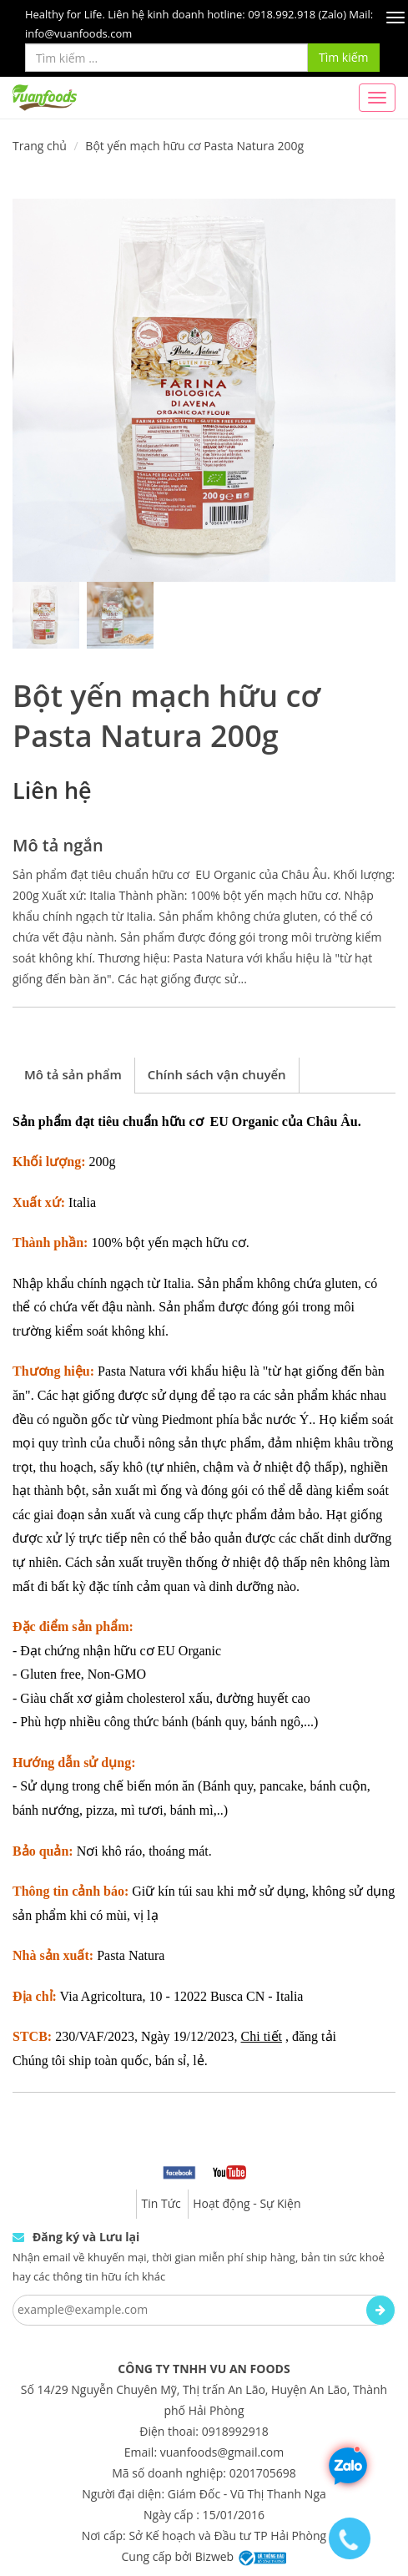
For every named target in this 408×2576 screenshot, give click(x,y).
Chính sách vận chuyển (217, 1074)
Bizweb (214, 2556)
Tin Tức (160, 2203)
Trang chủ (40, 146)
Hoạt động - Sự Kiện (246, 2203)
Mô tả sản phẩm (73, 1074)
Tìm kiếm (344, 57)
